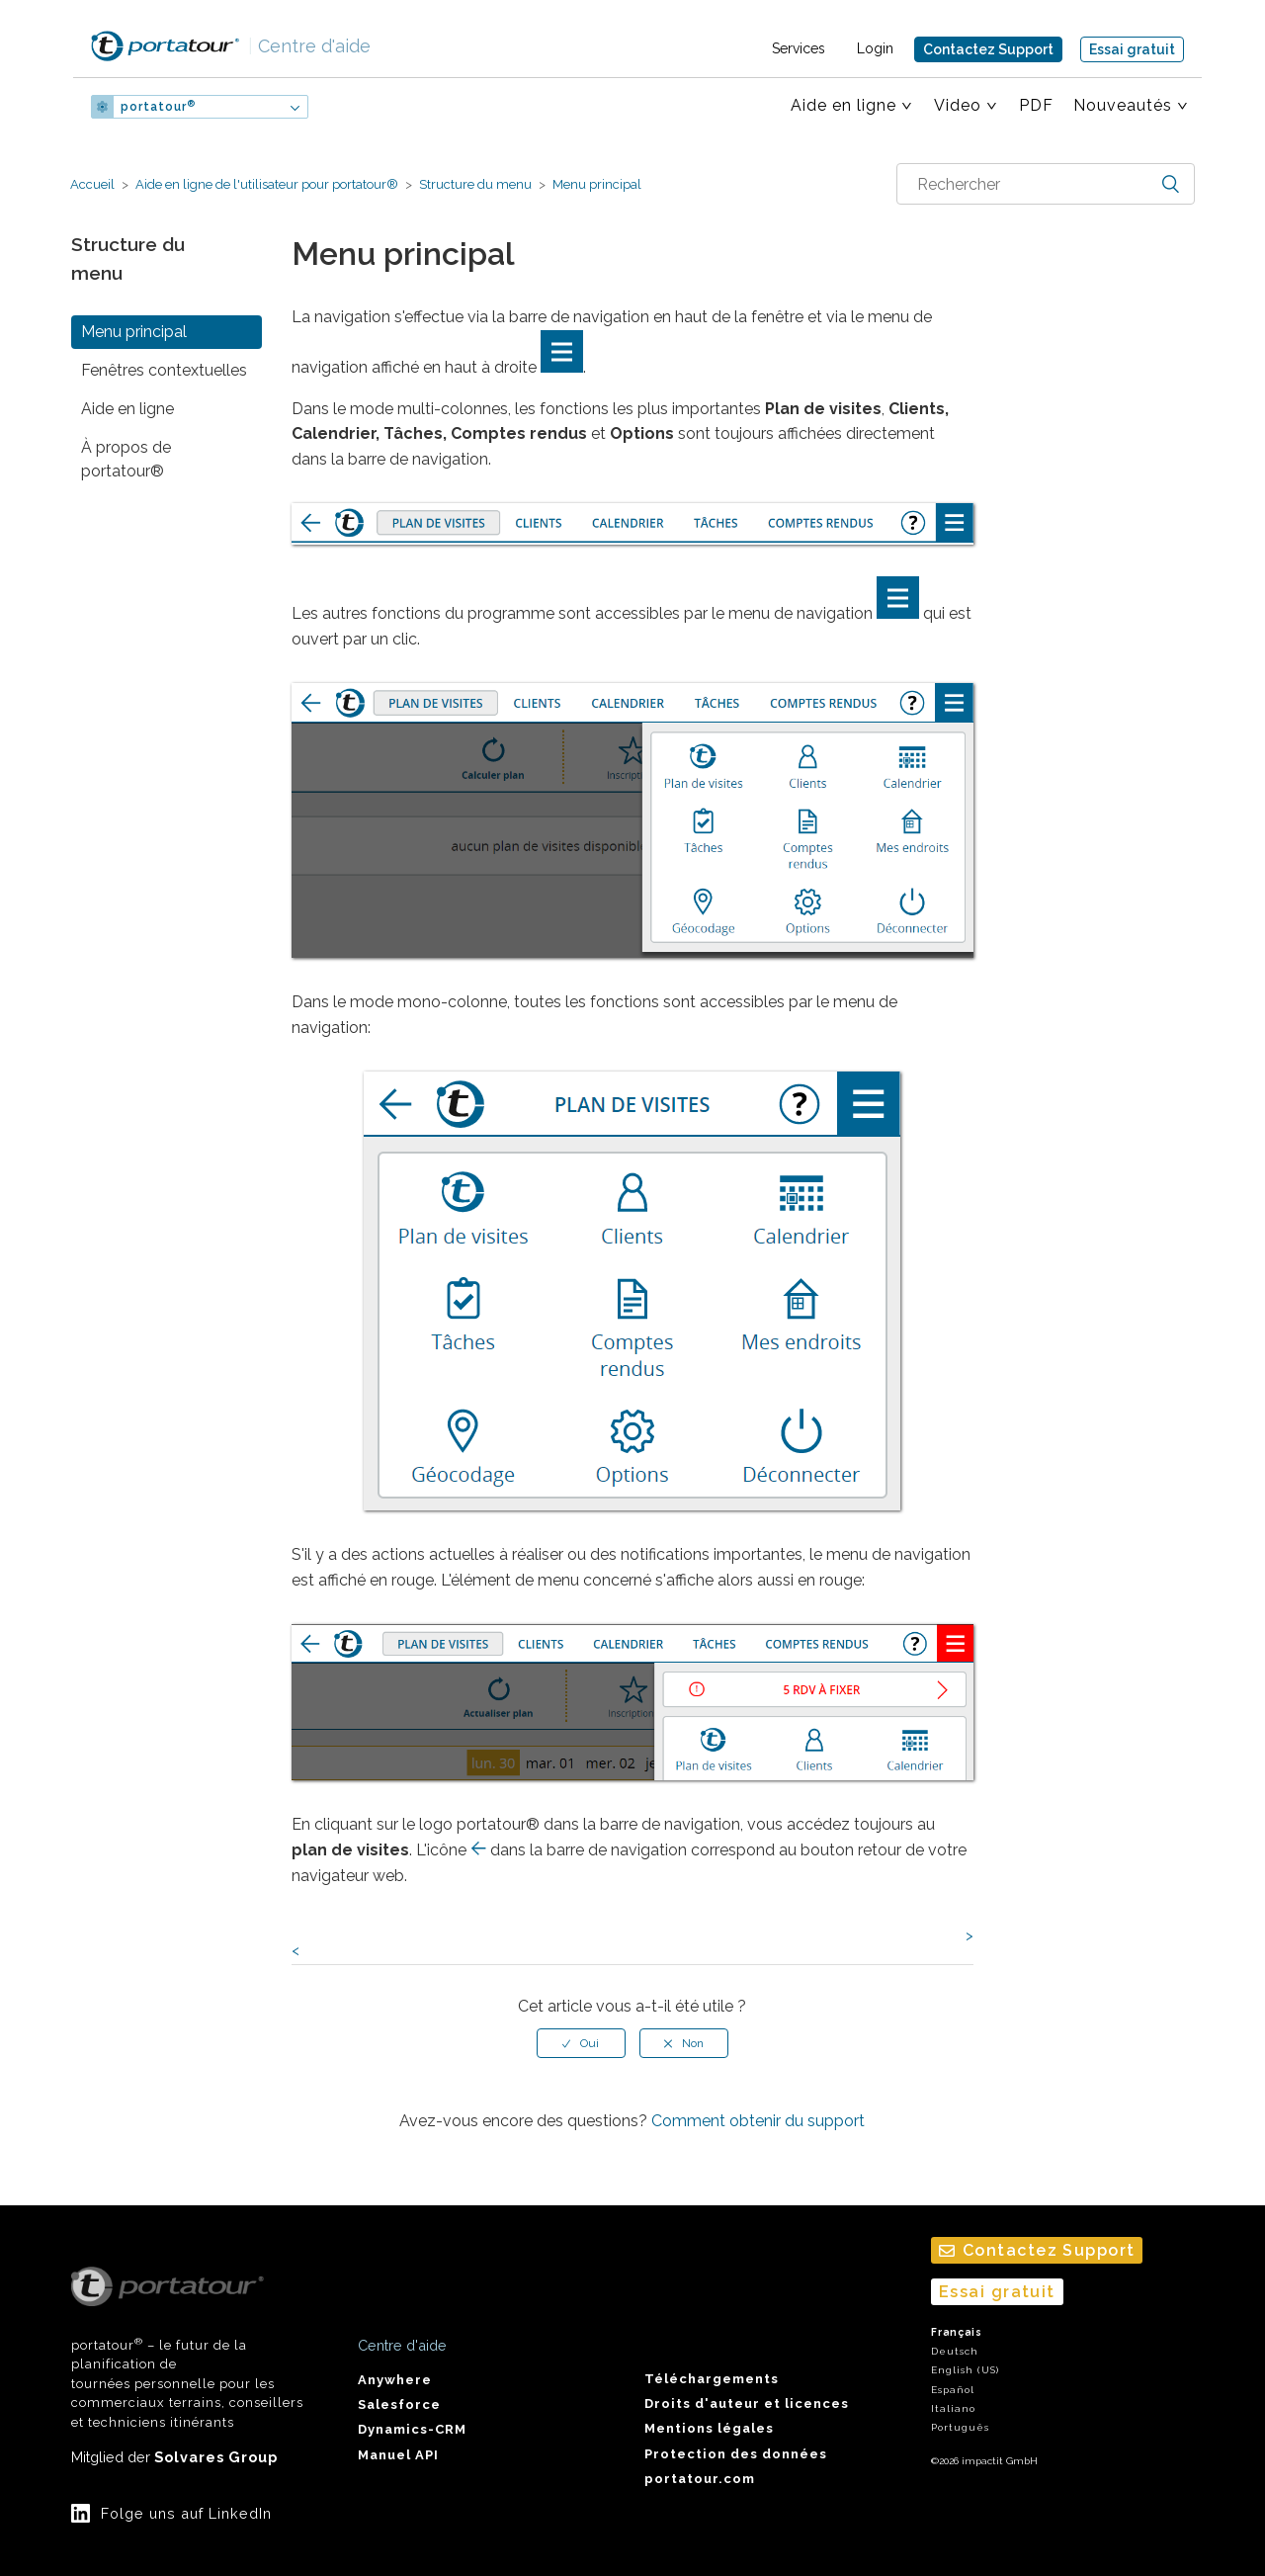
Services (798, 48)
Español (952, 2389)
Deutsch (954, 2351)
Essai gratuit (1132, 49)
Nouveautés (1122, 105)
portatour (158, 107)
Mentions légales (709, 2428)
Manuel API (398, 2454)
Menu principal (595, 184)
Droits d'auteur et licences (746, 2403)
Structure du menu (475, 184)
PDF (1036, 105)
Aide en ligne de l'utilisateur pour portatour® (266, 184)
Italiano (953, 2408)
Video (957, 105)
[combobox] (1045, 184)
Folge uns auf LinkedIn (186, 2513)
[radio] (581, 2043)
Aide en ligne (843, 105)
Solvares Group (216, 2456)
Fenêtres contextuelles (164, 370)
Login (875, 48)
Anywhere (395, 2379)
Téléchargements (711, 2378)
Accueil (92, 184)
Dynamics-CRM (412, 2429)
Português (960, 2427)
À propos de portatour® (126, 459)
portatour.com (699, 2478)
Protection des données (735, 2454)
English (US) (965, 2369)
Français (956, 2332)
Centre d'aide (309, 46)
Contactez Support (988, 49)
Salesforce (399, 2404)
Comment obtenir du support (758, 2120)
